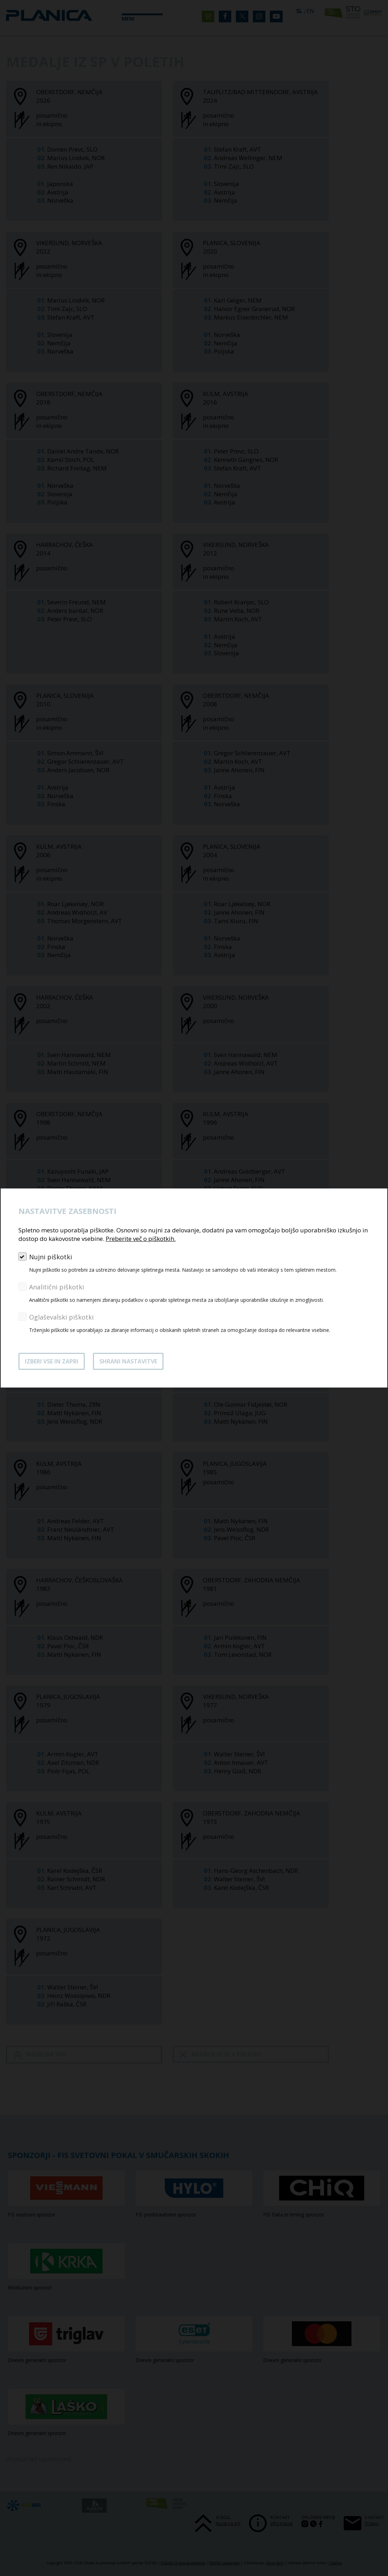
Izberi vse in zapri (51, 1361)
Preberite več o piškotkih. (141, 1239)
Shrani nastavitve (128, 1361)
